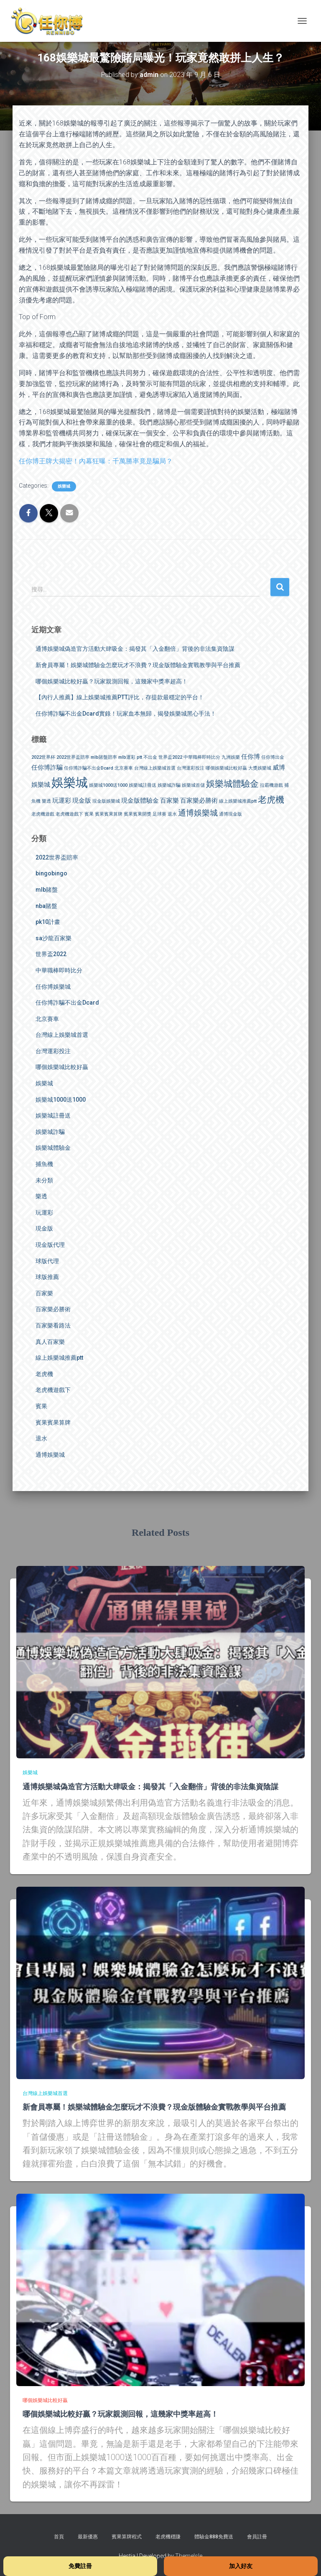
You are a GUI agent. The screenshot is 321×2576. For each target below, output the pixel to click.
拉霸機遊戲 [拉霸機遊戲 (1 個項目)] (271, 785)
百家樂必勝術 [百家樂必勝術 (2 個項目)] (199, 800)
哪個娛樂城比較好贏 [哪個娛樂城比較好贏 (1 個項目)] (226, 768)
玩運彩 (44, 1212)
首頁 (59, 2537)
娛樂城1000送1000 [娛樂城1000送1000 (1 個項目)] (108, 785)
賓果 (41, 1406)
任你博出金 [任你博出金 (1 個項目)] (272, 757)
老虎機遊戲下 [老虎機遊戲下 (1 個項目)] (69, 814)
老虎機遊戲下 (53, 1389)
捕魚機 (44, 1164)
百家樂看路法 (53, 1325)
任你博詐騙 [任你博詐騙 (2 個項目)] (47, 767)
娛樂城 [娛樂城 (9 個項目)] (69, 782)
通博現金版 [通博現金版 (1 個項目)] (230, 814)
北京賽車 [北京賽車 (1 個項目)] (124, 768)
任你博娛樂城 (53, 986)
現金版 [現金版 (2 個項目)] (81, 800)
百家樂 (44, 1293)
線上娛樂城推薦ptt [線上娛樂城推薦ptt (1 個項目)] (238, 801)
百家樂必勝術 (53, 1309)
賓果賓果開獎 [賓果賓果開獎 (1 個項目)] (137, 814)
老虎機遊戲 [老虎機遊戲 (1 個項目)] (42, 814)
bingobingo (51, 873)
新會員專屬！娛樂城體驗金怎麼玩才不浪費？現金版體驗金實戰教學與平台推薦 (138, 665)
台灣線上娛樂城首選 (62, 1034)
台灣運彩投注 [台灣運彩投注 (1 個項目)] (190, 768)
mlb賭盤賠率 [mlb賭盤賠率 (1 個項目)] (104, 757)
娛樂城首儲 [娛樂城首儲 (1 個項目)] (193, 785)
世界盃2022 (51, 954)
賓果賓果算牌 (53, 1422)
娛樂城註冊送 (53, 1115)
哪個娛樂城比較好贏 (62, 1067)
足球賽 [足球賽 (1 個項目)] (159, 814)
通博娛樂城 (50, 1454)
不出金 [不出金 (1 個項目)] (150, 757)
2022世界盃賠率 (57, 857)
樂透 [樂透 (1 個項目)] (46, 801)
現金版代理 (50, 1244)
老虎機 (44, 1374)
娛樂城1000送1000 (61, 1099)
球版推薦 (47, 1277)
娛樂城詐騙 (50, 1131)
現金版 (44, 1228)
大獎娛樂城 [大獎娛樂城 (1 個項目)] (259, 768)
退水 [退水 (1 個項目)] (172, 814)
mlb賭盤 (47, 889)
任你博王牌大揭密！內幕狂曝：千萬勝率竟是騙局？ (96, 461)
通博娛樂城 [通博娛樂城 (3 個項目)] (198, 813)
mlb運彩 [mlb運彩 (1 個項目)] (126, 757)
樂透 (41, 1196)
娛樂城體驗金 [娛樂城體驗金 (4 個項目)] (232, 783)
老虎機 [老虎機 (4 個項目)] (271, 799)
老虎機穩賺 (168, 2537)
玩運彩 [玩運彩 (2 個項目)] (61, 800)
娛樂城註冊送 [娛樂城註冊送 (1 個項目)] (142, 785)
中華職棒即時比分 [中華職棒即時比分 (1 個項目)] (201, 757)
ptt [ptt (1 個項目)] (139, 757)
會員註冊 (257, 2537)
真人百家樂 (50, 1341)
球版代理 (47, 1261)
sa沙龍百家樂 (53, 938)
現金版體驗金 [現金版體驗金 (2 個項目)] (140, 800)
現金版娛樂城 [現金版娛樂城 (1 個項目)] (106, 801)
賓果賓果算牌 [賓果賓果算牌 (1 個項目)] (108, 814)
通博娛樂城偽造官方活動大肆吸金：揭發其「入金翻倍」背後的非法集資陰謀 (135, 648)
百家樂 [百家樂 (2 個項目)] (169, 800)
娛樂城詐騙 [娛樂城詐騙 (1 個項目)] (169, 785)
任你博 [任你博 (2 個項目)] (250, 756)
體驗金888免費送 (213, 2537)
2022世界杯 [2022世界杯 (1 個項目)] (43, 757)
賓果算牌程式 (127, 2537)
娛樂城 (64, 486)
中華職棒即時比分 (59, 970)
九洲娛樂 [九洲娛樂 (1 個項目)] (231, 757)
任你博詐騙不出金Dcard (67, 1002)
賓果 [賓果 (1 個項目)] (89, 814)
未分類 (44, 1180)
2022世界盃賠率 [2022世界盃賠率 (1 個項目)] (72, 757)
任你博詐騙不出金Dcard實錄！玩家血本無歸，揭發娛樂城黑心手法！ (126, 713)
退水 (41, 1438)
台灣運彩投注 (53, 1051)
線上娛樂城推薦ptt (59, 1357)
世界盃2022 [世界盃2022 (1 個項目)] (170, 757)
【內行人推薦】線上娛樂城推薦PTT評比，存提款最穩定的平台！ (120, 697)
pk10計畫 (48, 921)
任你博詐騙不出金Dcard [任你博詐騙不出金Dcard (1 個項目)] (88, 768)
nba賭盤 (46, 906)
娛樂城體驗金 (53, 1147)
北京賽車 (47, 1019)
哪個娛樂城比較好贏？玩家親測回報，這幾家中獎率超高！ (112, 681)
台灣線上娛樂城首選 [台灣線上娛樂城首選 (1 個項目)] (155, 768)
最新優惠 (88, 2537)
